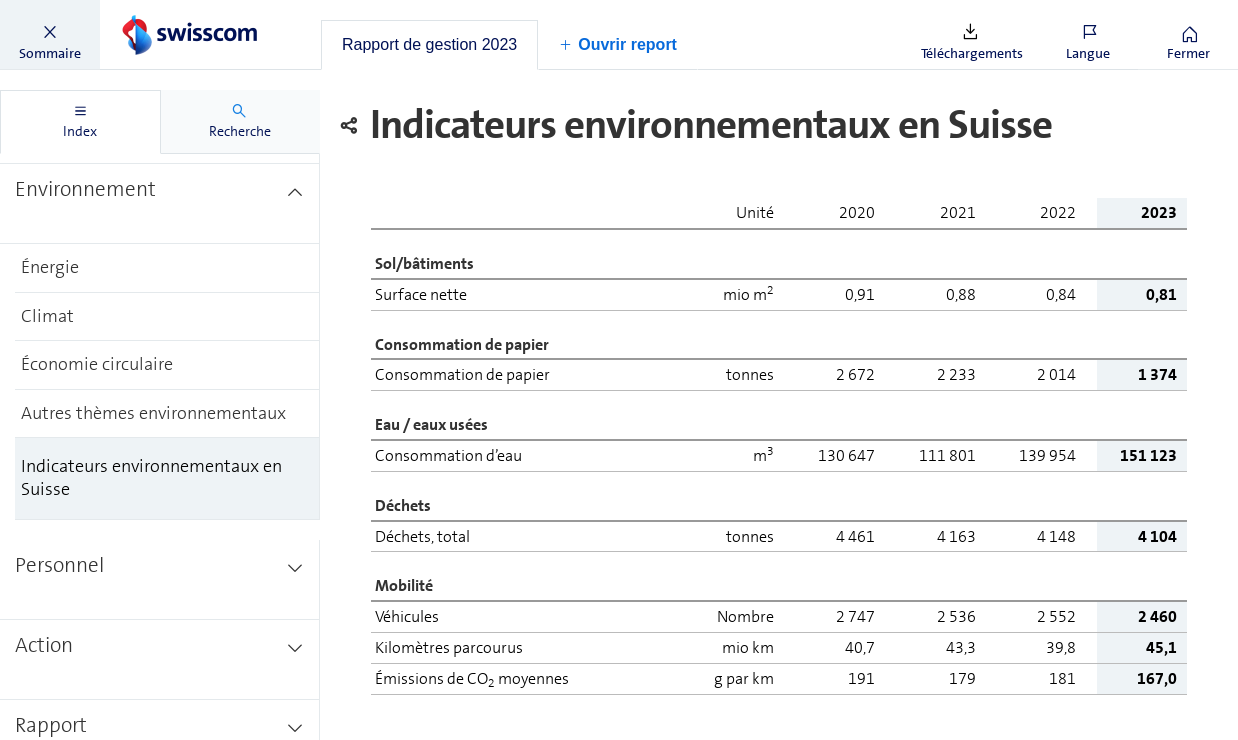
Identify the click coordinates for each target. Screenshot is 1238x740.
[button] (50, 35)
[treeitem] (160, 204)
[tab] (429, 45)
